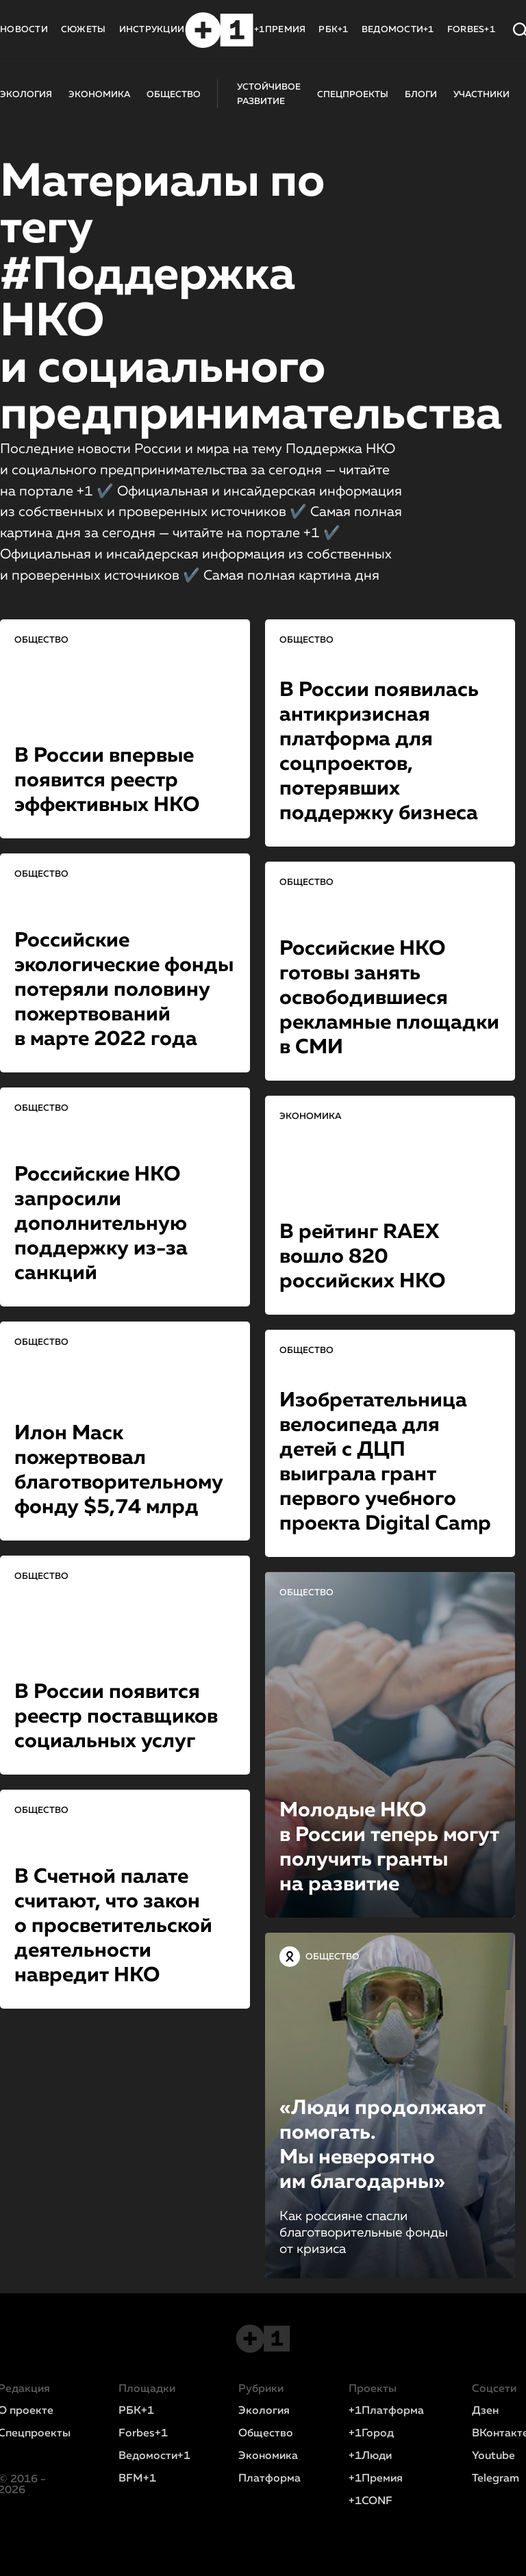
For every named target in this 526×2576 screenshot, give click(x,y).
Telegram (495, 2478)
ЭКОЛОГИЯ (26, 94)
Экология (264, 2411)
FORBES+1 (471, 29)
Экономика (268, 2456)
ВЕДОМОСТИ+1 (398, 29)
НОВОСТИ (24, 29)
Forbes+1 (143, 2433)
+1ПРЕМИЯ (279, 29)
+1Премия (376, 2478)
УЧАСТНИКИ (481, 94)
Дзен (485, 2411)
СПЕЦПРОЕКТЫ (352, 94)
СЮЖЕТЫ (83, 29)
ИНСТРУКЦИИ (152, 29)
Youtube (493, 2456)
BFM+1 (137, 2478)
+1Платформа (386, 2411)
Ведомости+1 (154, 2456)
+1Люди (370, 2456)
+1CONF (370, 2501)
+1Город (371, 2433)
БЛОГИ (421, 94)
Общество (265, 2433)
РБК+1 (333, 29)
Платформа (269, 2478)
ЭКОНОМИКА (99, 94)
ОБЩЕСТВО (174, 94)
